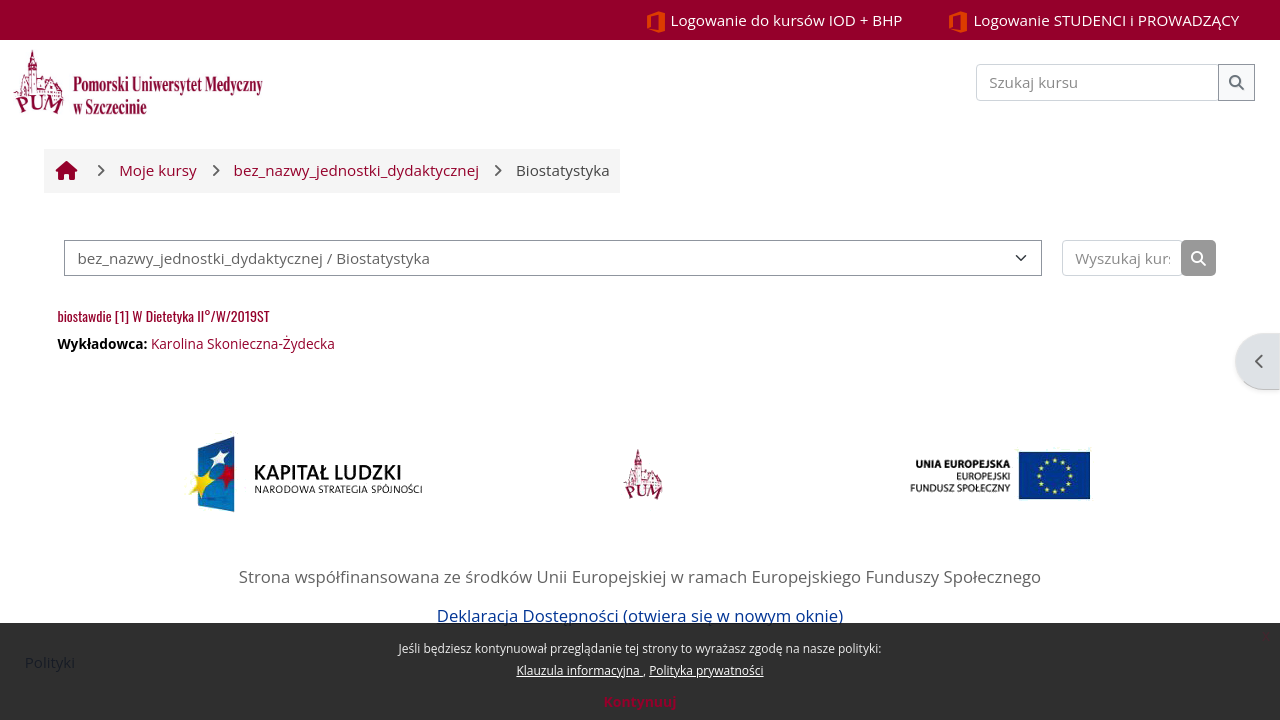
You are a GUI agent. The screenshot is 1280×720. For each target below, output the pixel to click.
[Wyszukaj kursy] (1122, 258)
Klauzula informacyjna (579, 670)
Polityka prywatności (706, 670)
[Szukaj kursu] (1098, 82)
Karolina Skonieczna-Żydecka (243, 343)
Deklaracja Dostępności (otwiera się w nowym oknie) (640, 615)
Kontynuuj (639, 701)
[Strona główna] (138, 80)
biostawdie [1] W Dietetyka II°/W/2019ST (163, 315)
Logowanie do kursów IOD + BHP (774, 21)
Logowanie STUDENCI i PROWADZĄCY (1093, 21)
